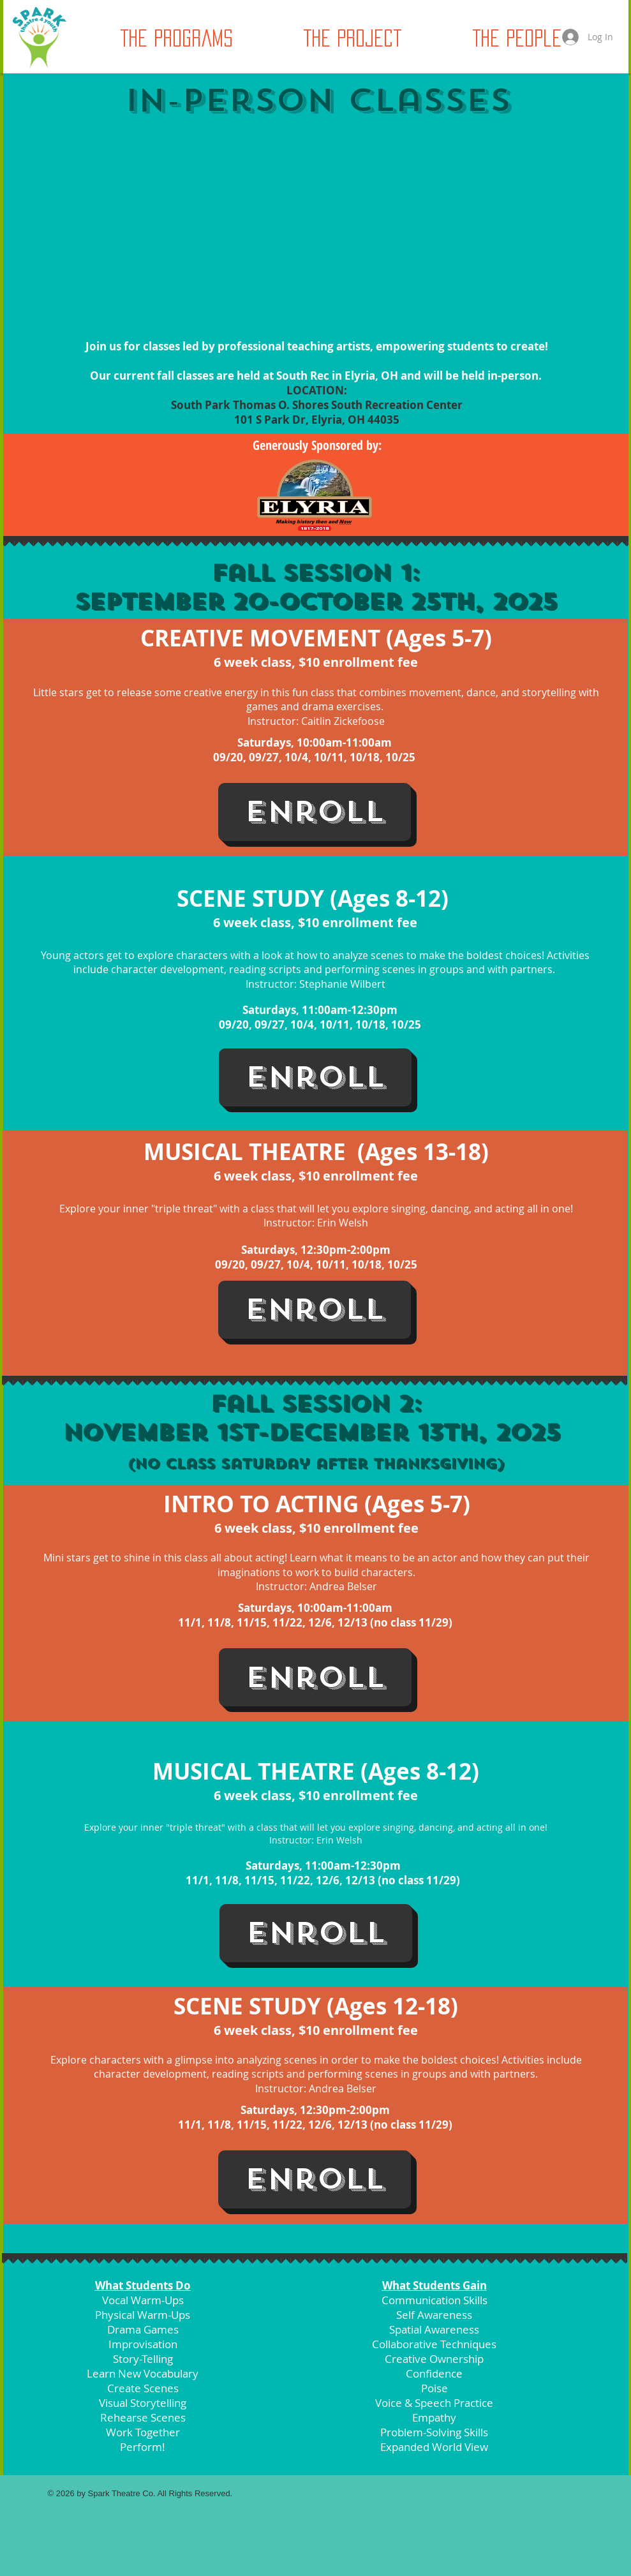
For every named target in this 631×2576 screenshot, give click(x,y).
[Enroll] (314, 812)
